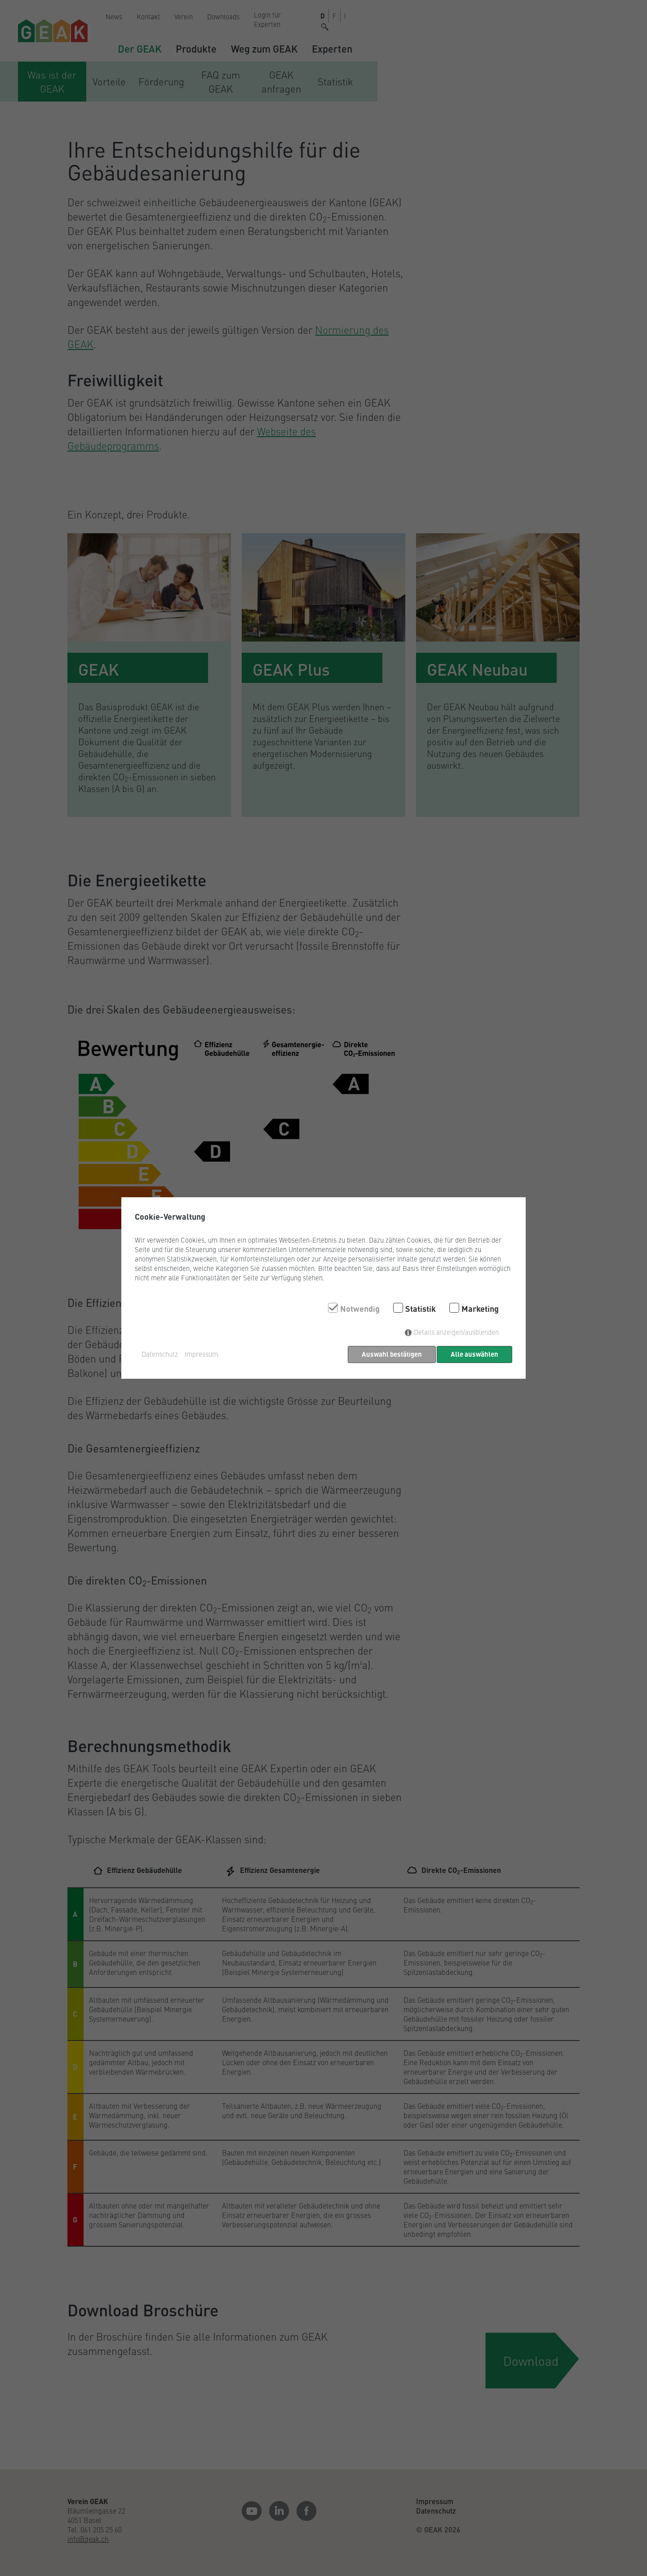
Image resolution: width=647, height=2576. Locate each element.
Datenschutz (160, 1354)
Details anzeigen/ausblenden (456, 1334)
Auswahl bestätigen (389, 1354)
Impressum (201, 1354)
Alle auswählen (474, 1354)
